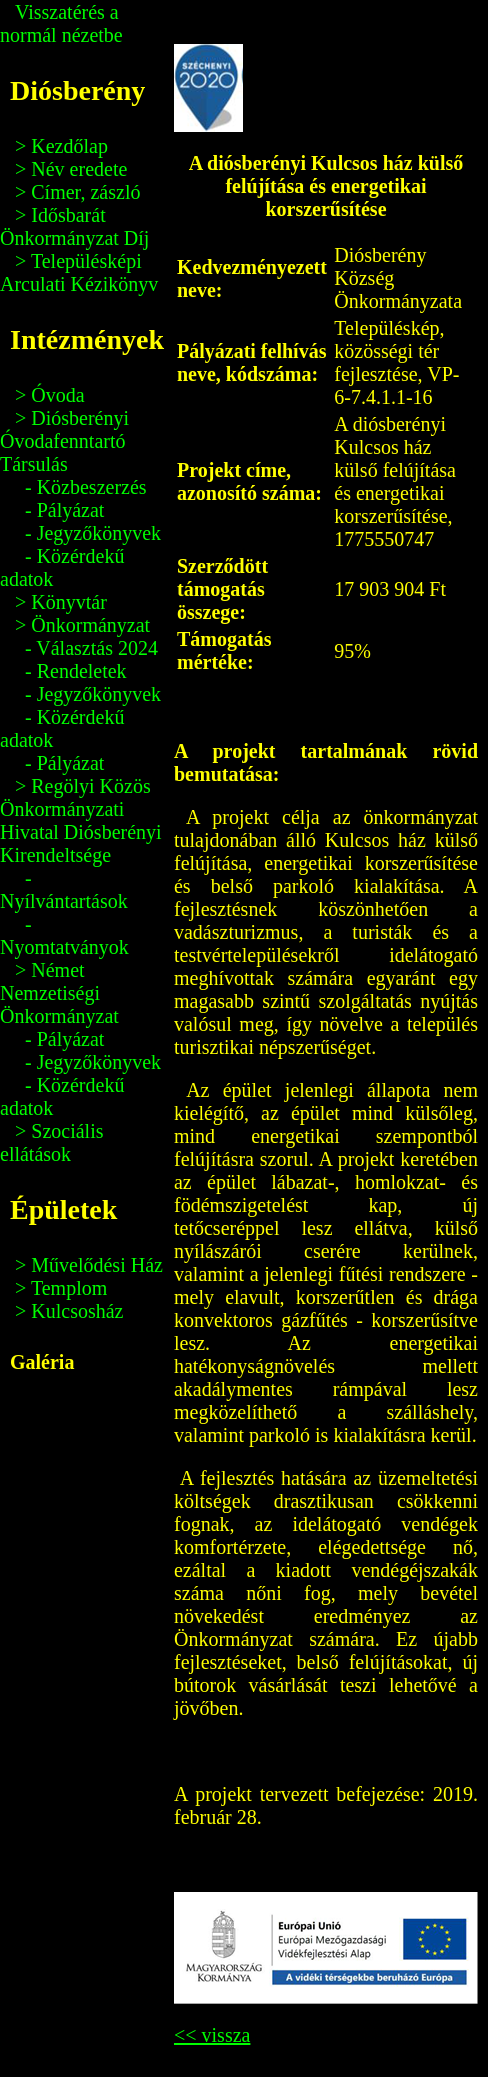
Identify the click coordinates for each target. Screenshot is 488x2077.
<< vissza (212, 2035)
